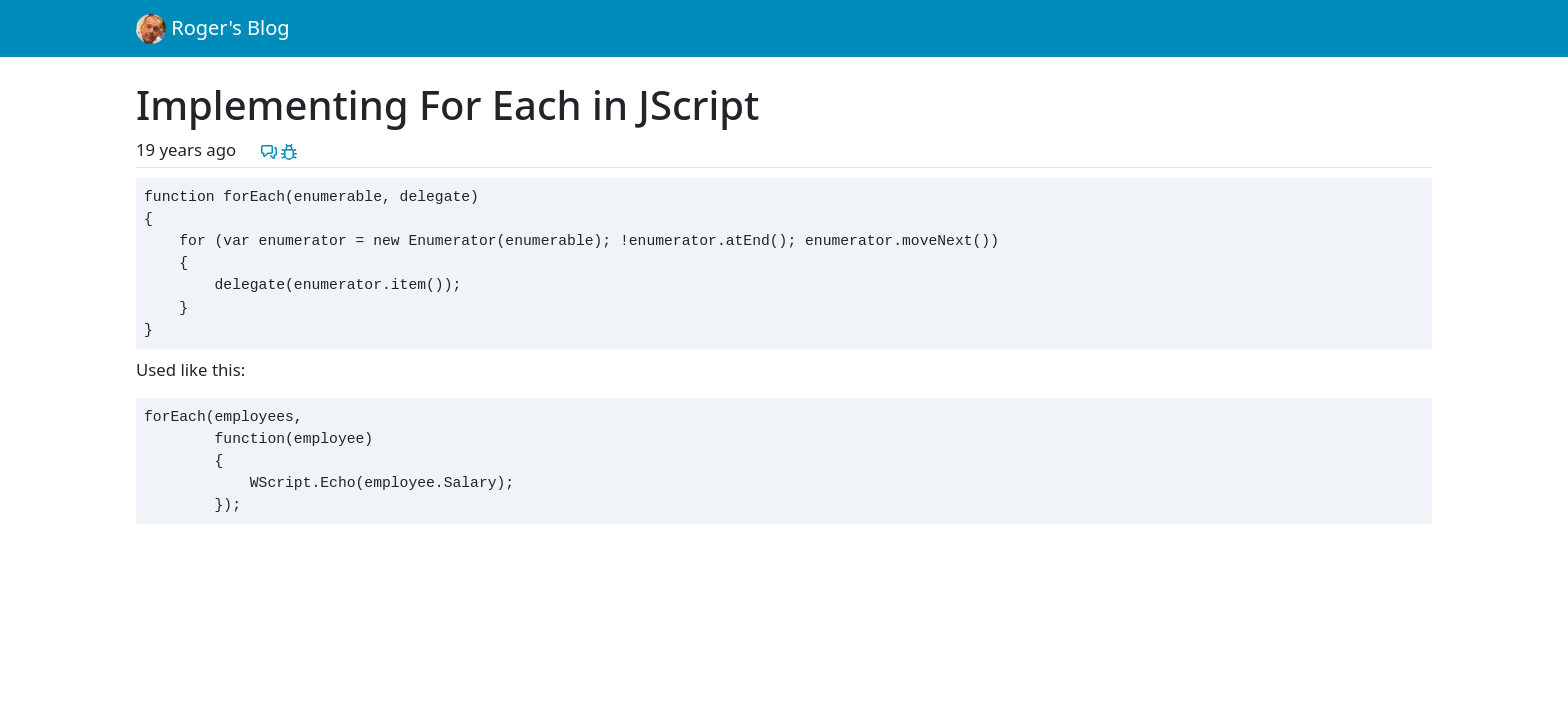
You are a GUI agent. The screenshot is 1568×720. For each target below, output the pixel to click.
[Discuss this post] (269, 149)
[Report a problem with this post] (289, 149)
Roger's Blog (213, 29)
